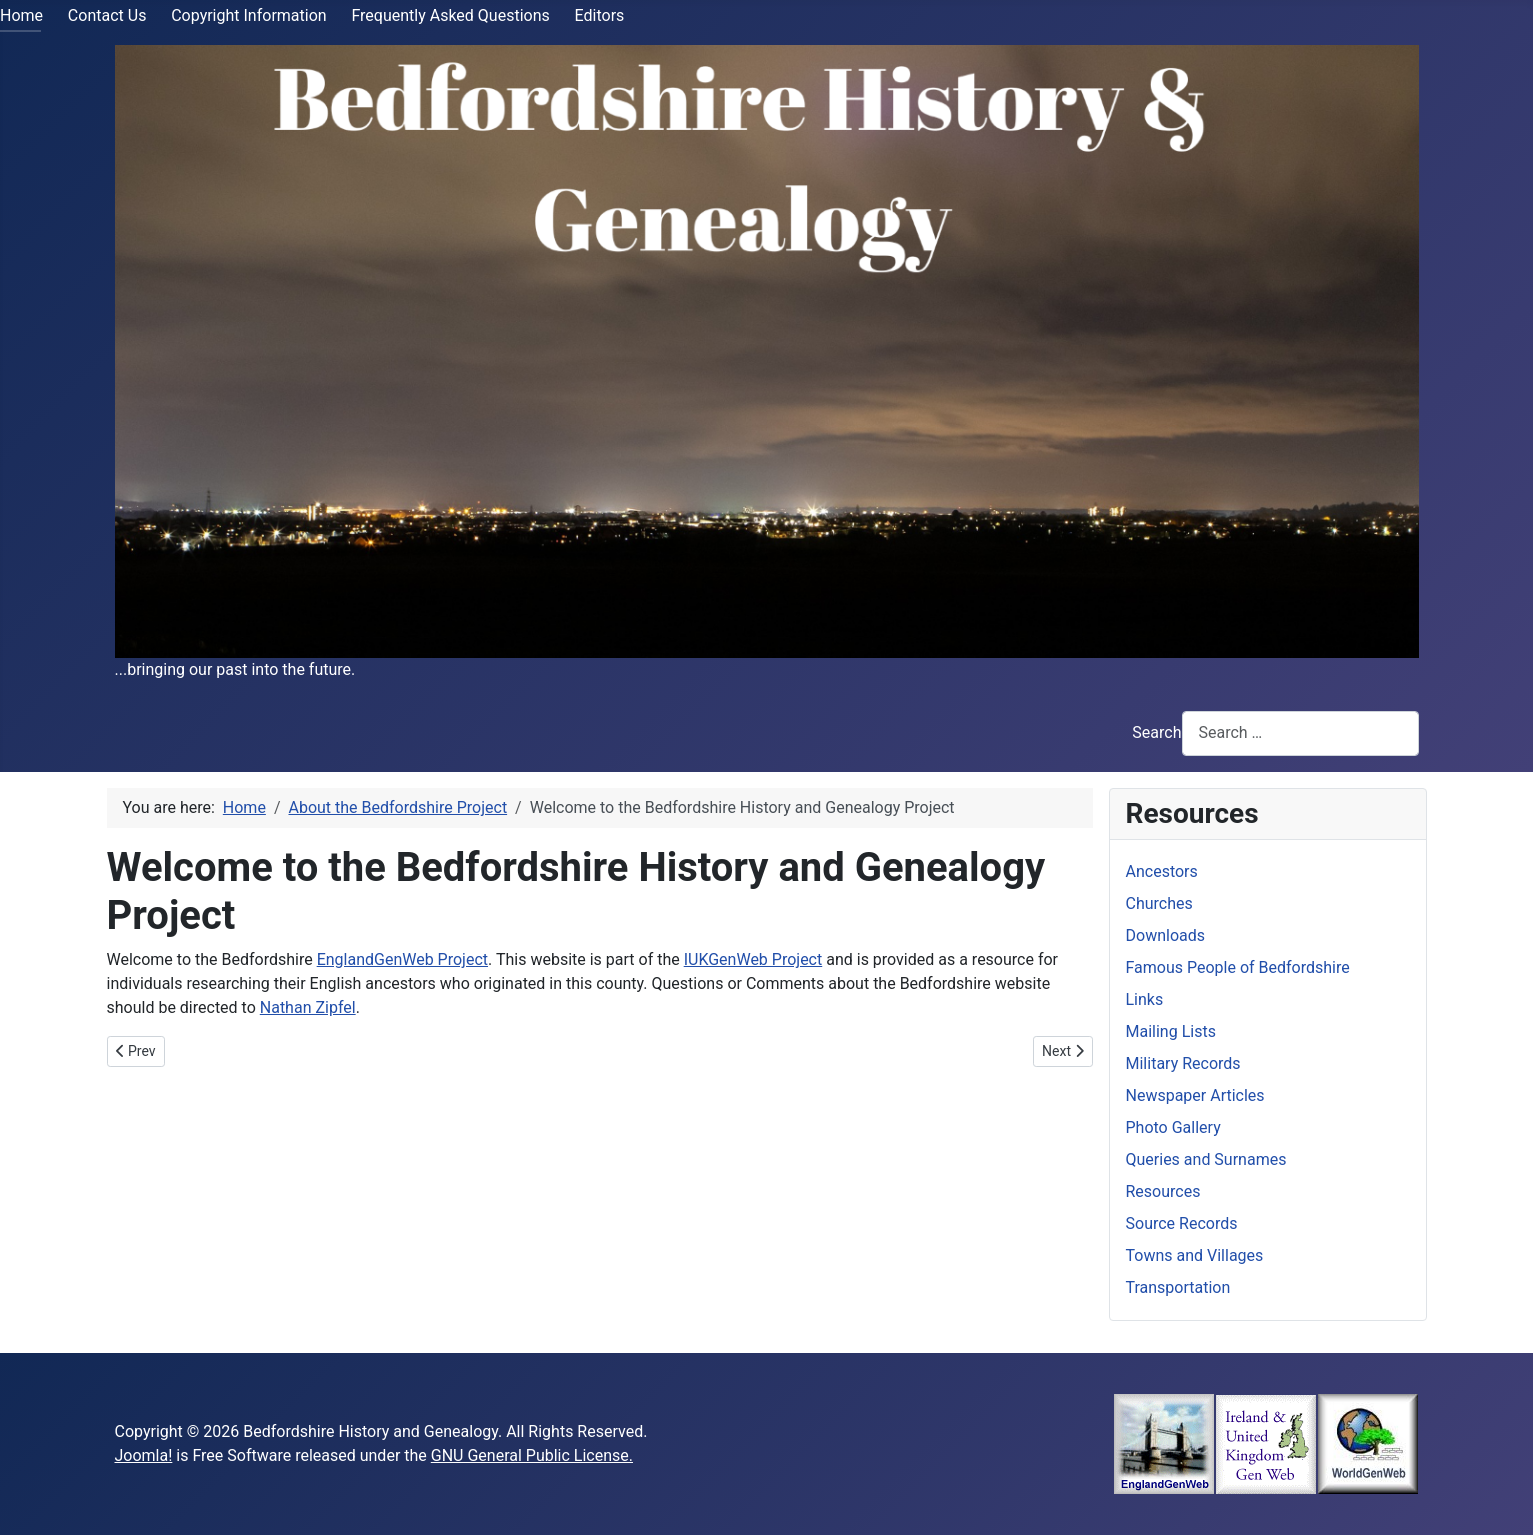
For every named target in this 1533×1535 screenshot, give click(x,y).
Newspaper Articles (1195, 1095)
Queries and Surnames (1206, 1159)
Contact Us (107, 15)
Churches (1159, 903)
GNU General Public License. (532, 1455)
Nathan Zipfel (308, 1007)
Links (1145, 999)
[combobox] (1300, 733)
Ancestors (1162, 871)
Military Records (1183, 1063)
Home (21, 15)
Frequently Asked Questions (450, 15)
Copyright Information (248, 15)
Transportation (1178, 1287)
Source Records (1182, 1223)
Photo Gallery (1173, 1127)
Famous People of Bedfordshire (1238, 967)
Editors (600, 15)
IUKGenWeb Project (753, 959)
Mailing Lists (1171, 1031)
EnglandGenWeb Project (402, 959)
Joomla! (144, 1455)
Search (1156, 732)
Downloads (1165, 935)
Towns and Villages (1195, 1255)
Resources (1163, 1191)
